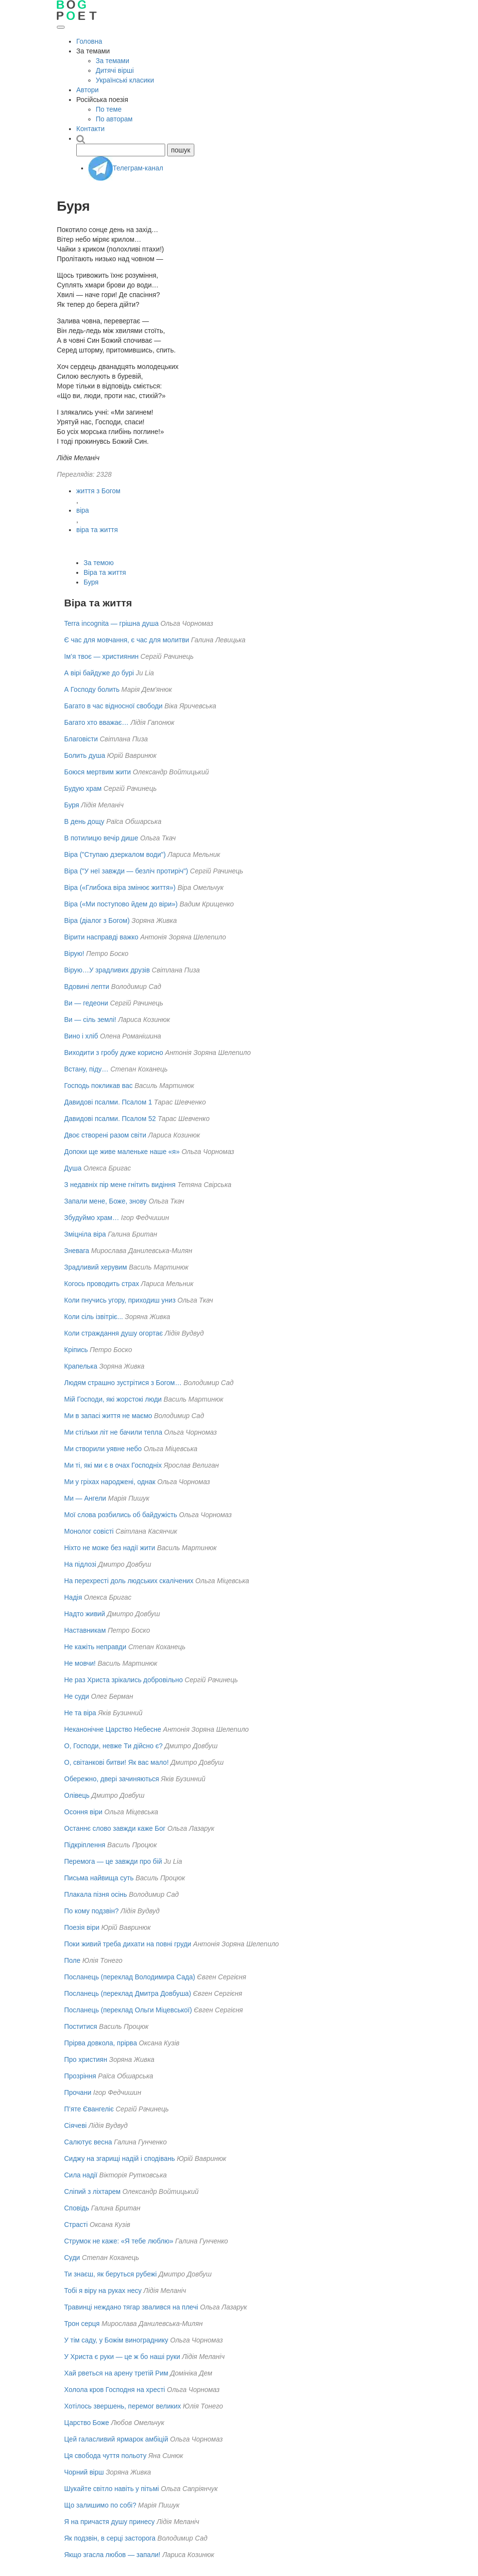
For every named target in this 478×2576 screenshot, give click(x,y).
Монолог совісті (89, 1531)
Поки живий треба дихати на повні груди (127, 1944)
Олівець (76, 1795)
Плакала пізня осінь (95, 1894)
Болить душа (84, 755)
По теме (108, 109)
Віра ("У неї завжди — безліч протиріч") (126, 871)
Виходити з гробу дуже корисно (113, 1052)
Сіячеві (75, 2125)
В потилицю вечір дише (101, 838)
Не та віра (80, 1713)
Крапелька (80, 1366)
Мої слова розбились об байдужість (120, 1515)
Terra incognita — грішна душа (111, 623)
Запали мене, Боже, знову (105, 1201)
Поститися (80, 2026)
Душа (73, 1168)
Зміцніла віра (85, 1234)
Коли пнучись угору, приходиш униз (119, 1300)
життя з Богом (98, 491)
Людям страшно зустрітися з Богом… (123, 1383)
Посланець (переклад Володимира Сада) (129, 1977)
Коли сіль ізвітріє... (93, 1317)
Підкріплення (84, 1845)
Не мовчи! (80, 1663)
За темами (112, 61)
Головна (89, 41)
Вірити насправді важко (101, 937)
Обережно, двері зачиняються (111, 1779)
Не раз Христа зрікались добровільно (123, 1680)
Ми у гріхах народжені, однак (109, 1482)
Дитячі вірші (115, 70)
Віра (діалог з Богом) (97, 920)
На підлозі (80, 1564)
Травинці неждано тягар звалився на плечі (131, 2307)
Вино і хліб (81, 1036)
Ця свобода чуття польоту (105, 2455)
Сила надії (80, 2175)
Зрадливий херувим (95, 1267)
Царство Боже (86, 2422)
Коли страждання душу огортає (113, 1333)
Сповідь (76, 2208)
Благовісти (81, 739)
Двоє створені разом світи (105, 1135)
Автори (87, 90)
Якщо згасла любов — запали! (112, 2555)
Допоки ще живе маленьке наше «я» (122, 1151)
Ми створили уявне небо (103, 1449)
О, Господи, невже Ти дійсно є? (113, 1746)
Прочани (77, 2092)
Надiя (73, 1597)
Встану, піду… (86, 1069)
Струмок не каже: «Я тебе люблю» (118, 2241)
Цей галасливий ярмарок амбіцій (116, 2439)
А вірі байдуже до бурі (99, 673)
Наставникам (85, 1630)
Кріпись (76, 1350)
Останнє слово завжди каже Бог (115, 1828)
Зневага (76, 1251)
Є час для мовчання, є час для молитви (126, 640)
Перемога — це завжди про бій (113, 1861)
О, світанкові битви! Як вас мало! (116, 1762)
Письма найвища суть (99, 1878)
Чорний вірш (84, 2472)
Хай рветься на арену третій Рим (116, 2373)
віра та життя (97, 530)
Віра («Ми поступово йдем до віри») (121, 904)
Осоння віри (83, 1812)
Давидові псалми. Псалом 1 (108, 1102)
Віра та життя (105, 572)
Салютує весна (88, 2142)
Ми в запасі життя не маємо (108, 1416)
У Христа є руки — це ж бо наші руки (122, 2356)
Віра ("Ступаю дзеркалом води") (115, 854)
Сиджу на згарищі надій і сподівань (119, 2158)
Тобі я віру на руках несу (102, 2290)
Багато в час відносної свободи (113, 706)
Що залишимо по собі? (100, 2505)
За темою (99, 563)
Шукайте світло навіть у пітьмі (111, 2488)
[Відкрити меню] (61, 27)
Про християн (85, 2059)
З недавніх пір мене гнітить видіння (119, 1184)
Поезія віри (81, 1927)
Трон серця (82, 2323)
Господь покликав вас (98, 1085)
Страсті (76, 2224)
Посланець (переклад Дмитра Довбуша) (127, 1993)
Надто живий (84, 1614)
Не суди (76, 1696)
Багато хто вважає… (96, 722)
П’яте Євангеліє (89, 2109)
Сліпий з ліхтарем (92, 2191)
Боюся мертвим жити (97, 772)
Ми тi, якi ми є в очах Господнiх (113, 1465)
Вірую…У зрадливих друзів (107, 970)
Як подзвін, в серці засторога (109, 2538)
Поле (72, 1960)
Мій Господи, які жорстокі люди (113, 1399)
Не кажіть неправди (95, 1647)
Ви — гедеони (86, 1003)
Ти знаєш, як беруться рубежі (110, 2274)
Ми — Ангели (85, 1498)
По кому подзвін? (91, 1911)
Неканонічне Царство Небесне (112, 1729)
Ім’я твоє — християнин (101, 656)
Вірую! (74, 953)
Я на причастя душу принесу (109, 2522)
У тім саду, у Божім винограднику (116, 2340)
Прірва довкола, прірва (100, 2043)
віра (82, 510)
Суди (72, 2257)
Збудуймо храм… (91, 1217)
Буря (91, 582)
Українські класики (125, 80)
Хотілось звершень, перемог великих (122, 2406)
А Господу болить (92, 689)
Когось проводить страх (101, 1284)
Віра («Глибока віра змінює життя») (120, 887)
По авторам (114, 119)
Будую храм (83, 788)
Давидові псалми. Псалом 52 (110, 1118)
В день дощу (84, 821)
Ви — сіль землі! (90, 1019)
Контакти (90, 129)
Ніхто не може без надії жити (109, 1548)
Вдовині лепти (86, 986)
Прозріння (80, 2076)
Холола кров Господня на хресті (114, 2389)
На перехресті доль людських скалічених (128, 1581)
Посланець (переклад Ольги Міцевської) (128, 2010)
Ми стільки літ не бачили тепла (113, 1432)
